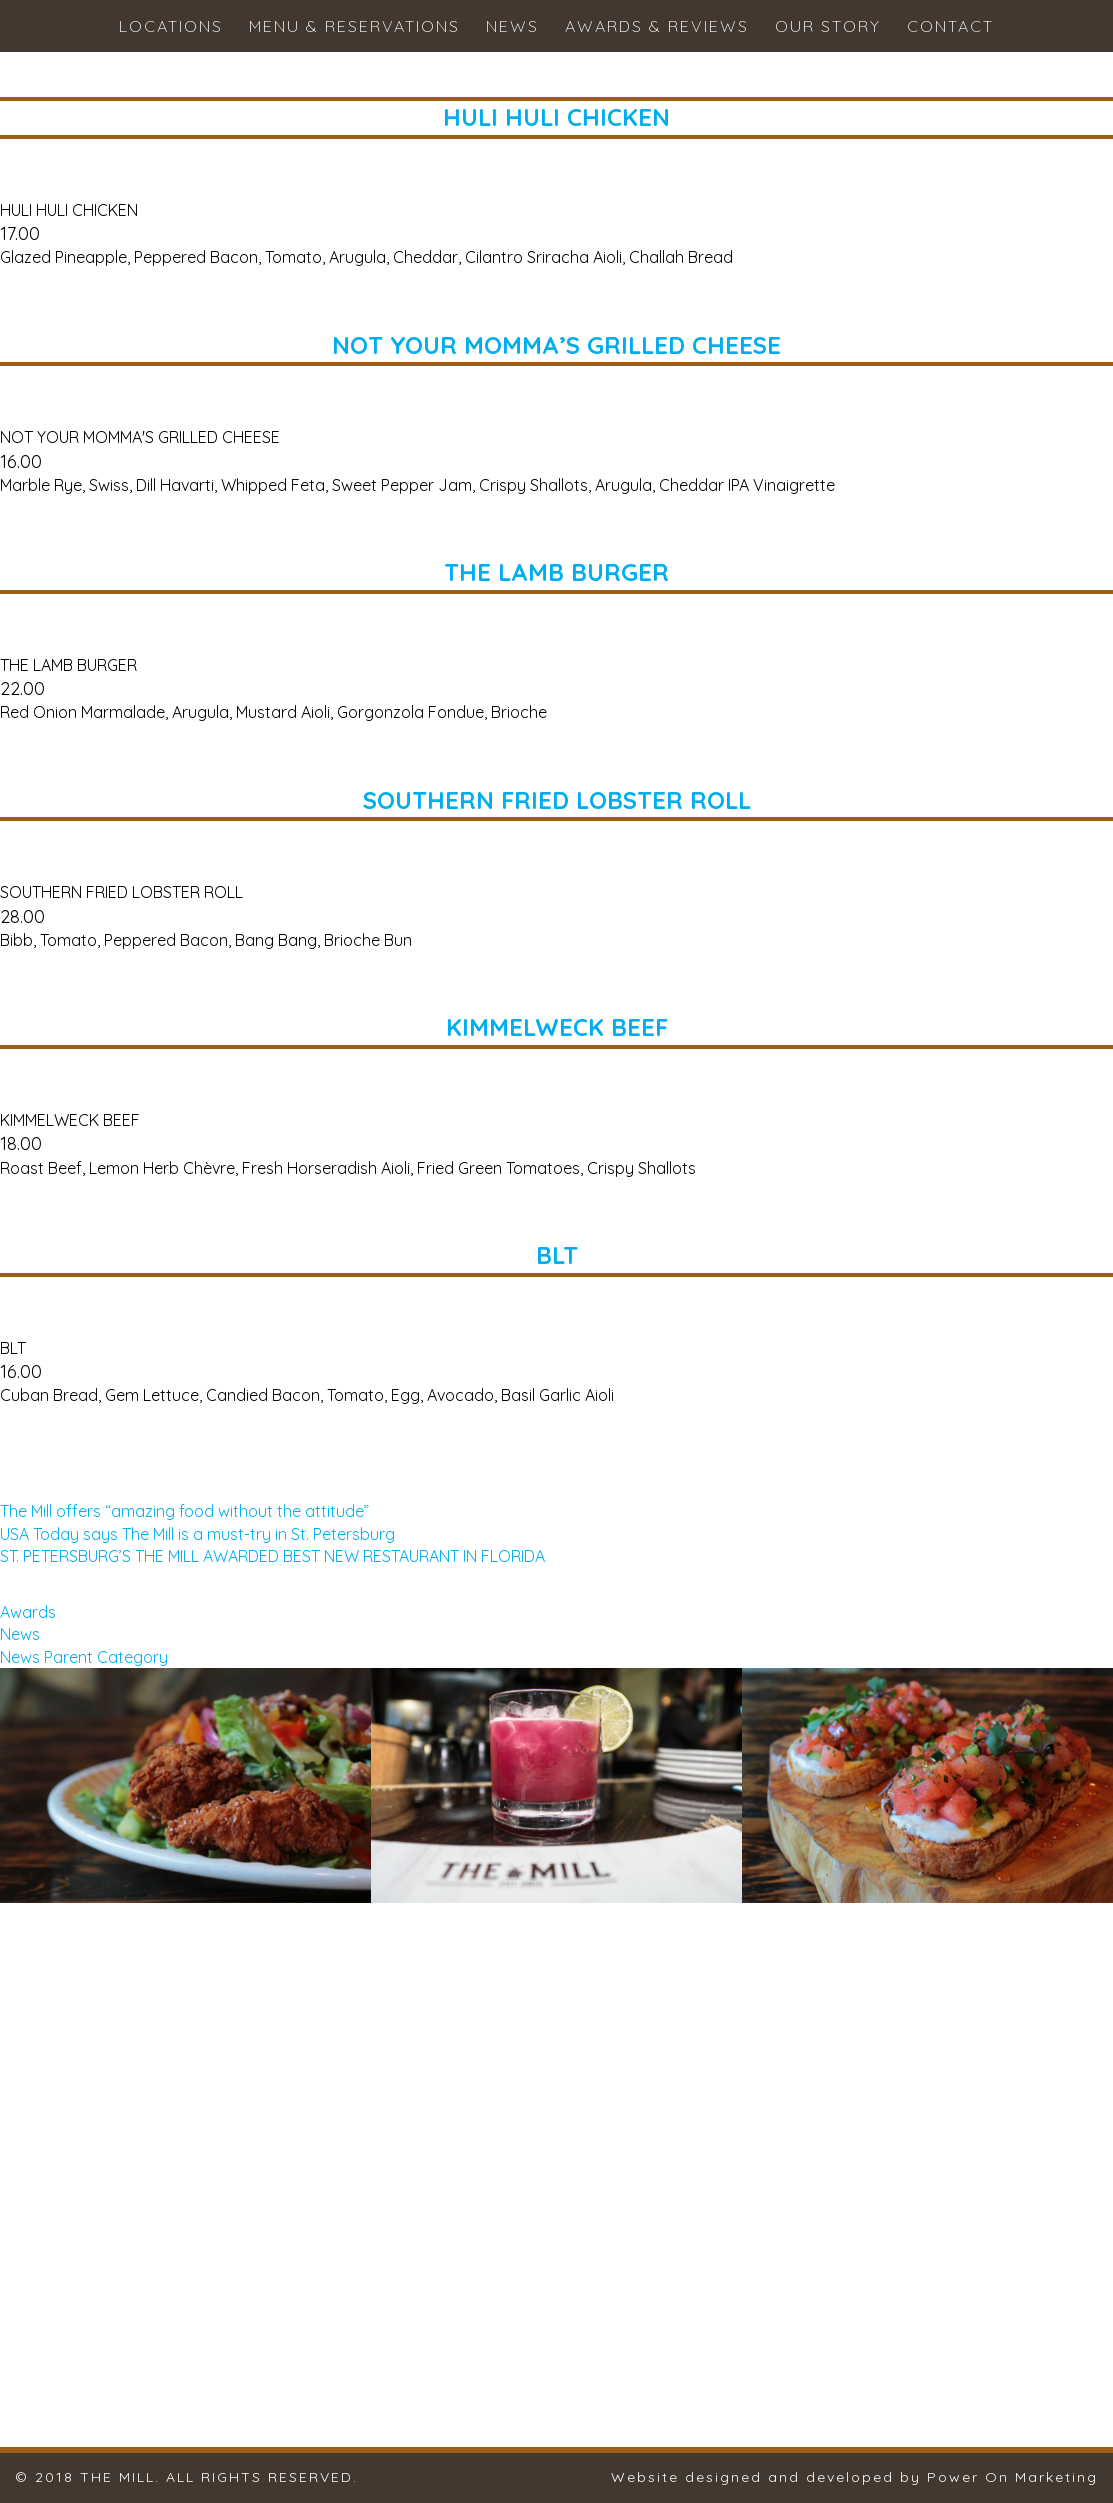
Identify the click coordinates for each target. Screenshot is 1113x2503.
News (512, 26)
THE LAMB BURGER (556, 572)
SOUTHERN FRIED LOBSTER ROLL (557, 800)
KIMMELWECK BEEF (557, 1027)
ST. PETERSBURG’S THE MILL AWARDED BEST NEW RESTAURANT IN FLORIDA (272, 1556)
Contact (950, 26)
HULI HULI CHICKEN (556, 117)
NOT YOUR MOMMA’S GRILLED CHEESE (556, 345)
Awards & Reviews (657, 26)
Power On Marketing (1012, 2477)
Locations (171, 26)
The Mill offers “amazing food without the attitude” (184, 1511)
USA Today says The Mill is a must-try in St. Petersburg (197, 1534)
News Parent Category (84, 1657)
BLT (557, 1255)
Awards (28, 1612)
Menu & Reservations (354, 26)
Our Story (828, 26)
